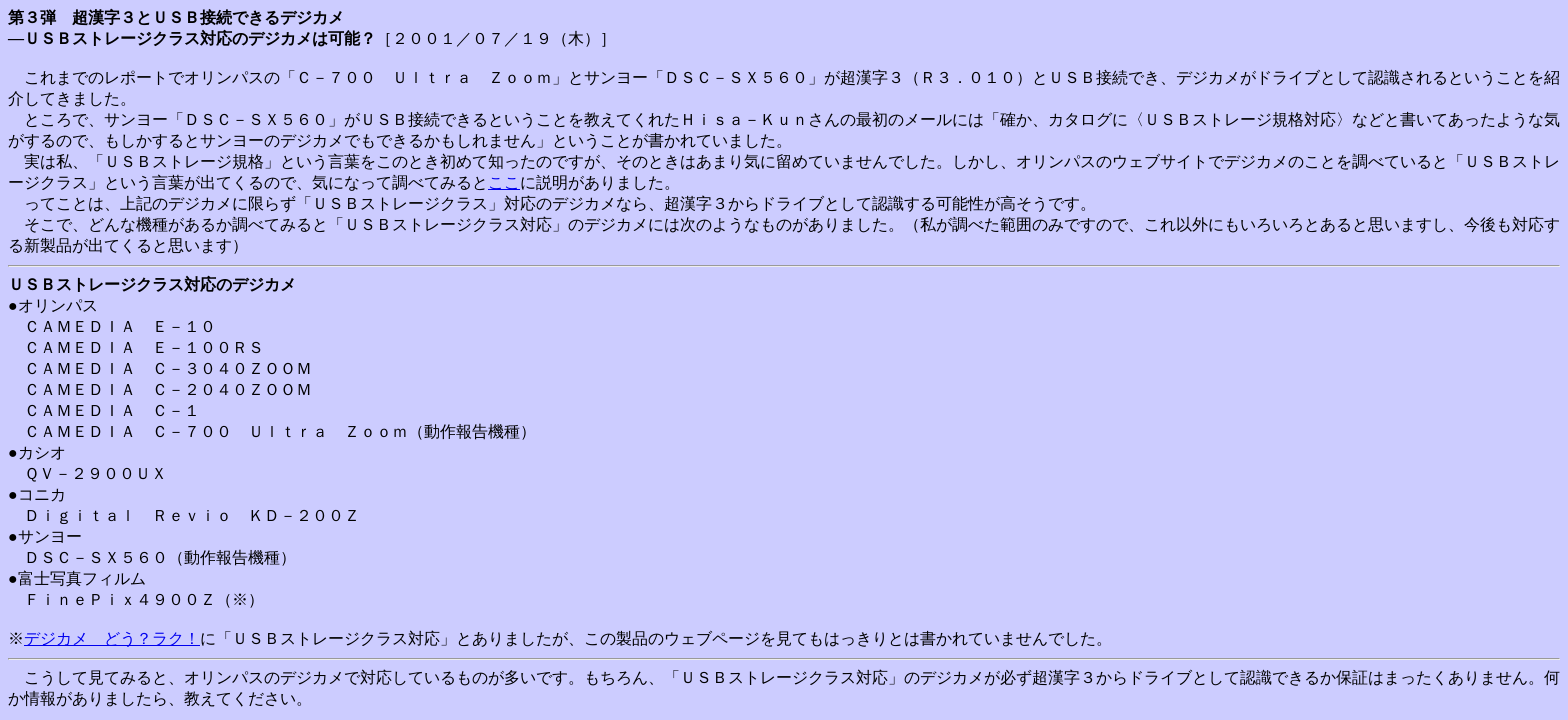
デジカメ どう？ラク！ (112, 638)
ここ (504, 182)
